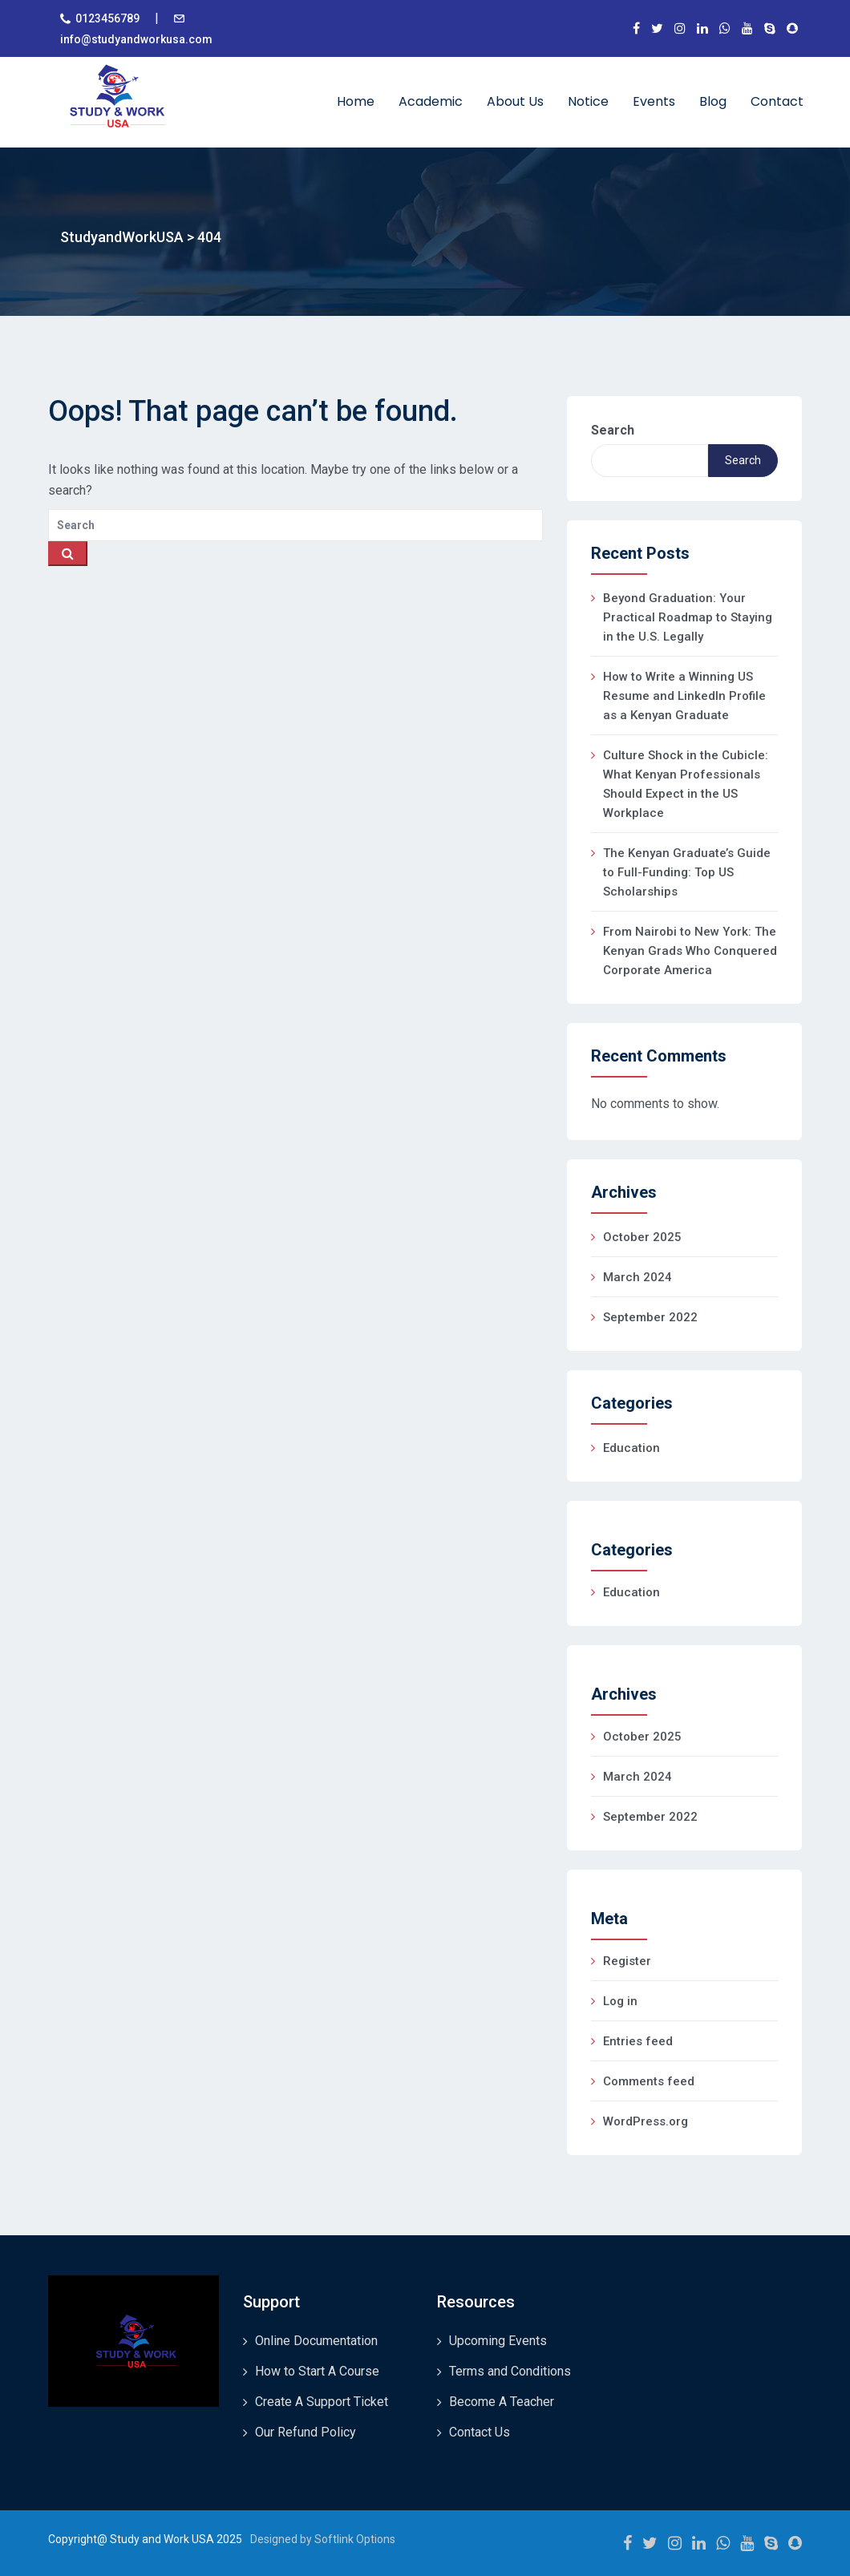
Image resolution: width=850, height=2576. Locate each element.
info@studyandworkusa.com (136, 39)
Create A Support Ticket (321, 2401)
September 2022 (650, 1317)
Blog (713, 101)
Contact (777, 101)
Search (612, 430)
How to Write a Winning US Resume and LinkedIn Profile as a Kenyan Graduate (684, 695)
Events (654, 101)
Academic (431, 101)
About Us (515, 101)
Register (627, 1961)
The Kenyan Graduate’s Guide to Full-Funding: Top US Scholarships (687, 872)
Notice (588, 101)
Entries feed (638, 2041)
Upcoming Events (498, 2340)
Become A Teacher (501, 2401)
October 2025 (642, 1237)
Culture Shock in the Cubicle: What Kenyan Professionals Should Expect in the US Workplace (685, 784)
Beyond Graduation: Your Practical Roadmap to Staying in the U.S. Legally (687, 617)
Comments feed (648, 2081)
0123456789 (107, 18)
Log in (620, 2001)
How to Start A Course (317, 2371)
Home (355, 101)
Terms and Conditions (510, 2371)
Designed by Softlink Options (322, 2539)
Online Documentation (316, 2340)
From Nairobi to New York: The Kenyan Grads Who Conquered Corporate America (690, 950)
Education (631, 1448)
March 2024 (637, 1277)
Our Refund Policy (305, 2432)
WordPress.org (645, 2121)
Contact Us (479, 2432)
